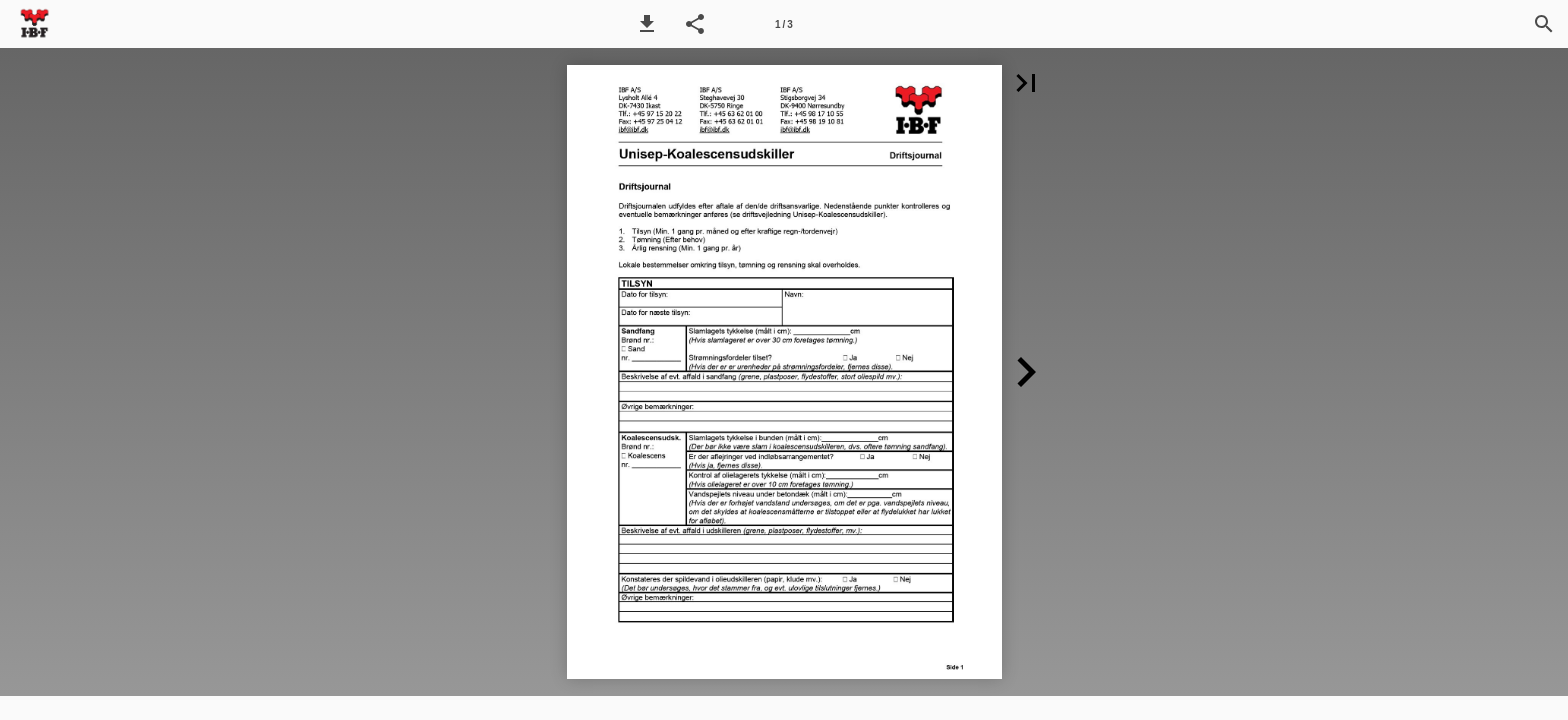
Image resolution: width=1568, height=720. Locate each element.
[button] (647, 24)
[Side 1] (784, 24)
